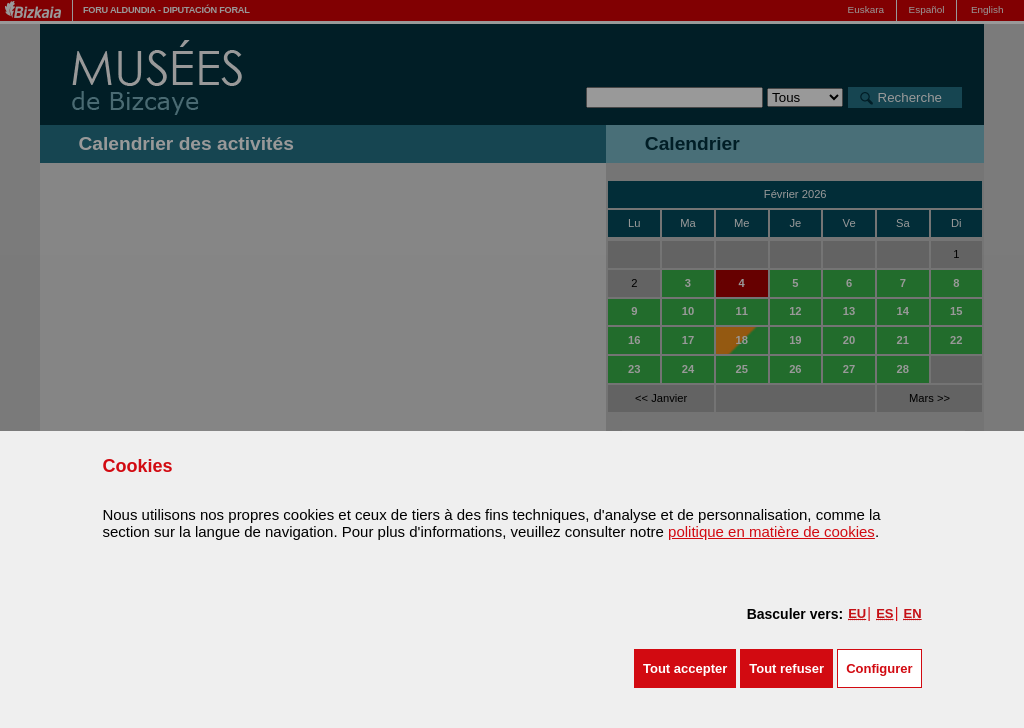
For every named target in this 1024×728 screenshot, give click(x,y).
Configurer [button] (879, 668)
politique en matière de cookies (771, 531)
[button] (685, 668)
